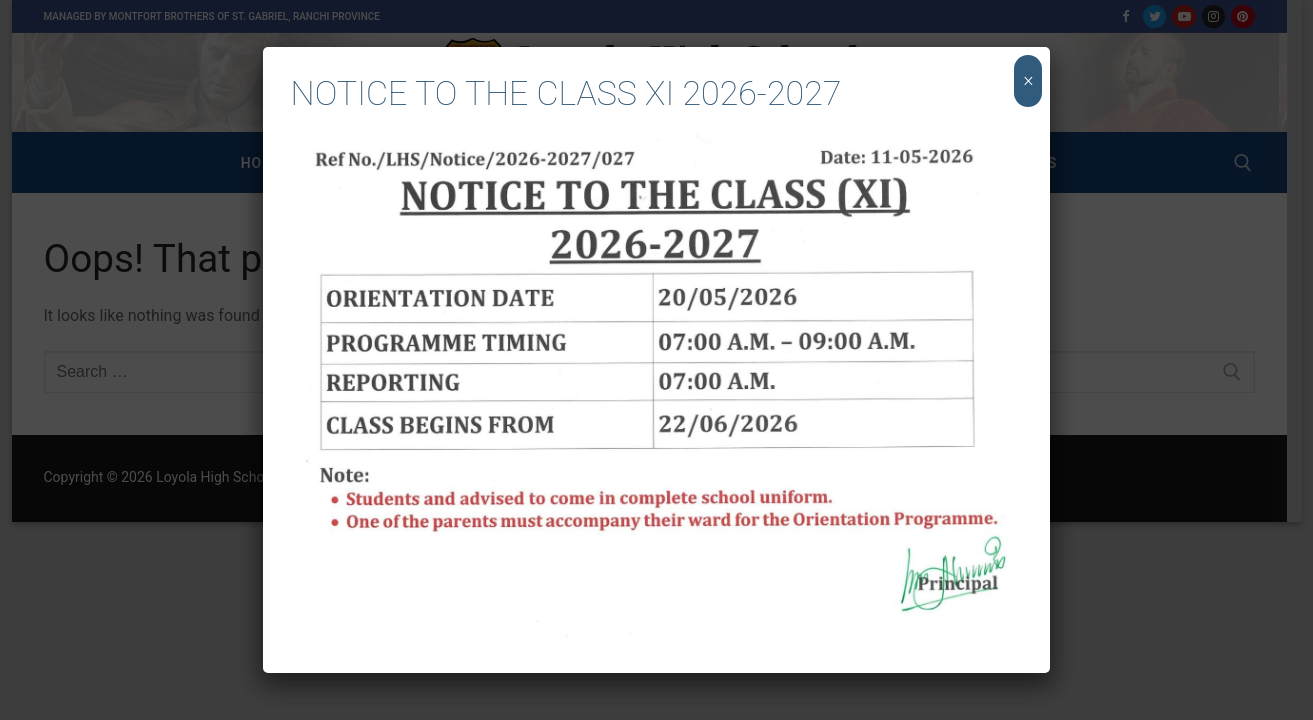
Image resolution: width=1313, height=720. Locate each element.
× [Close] (1028, 81)
